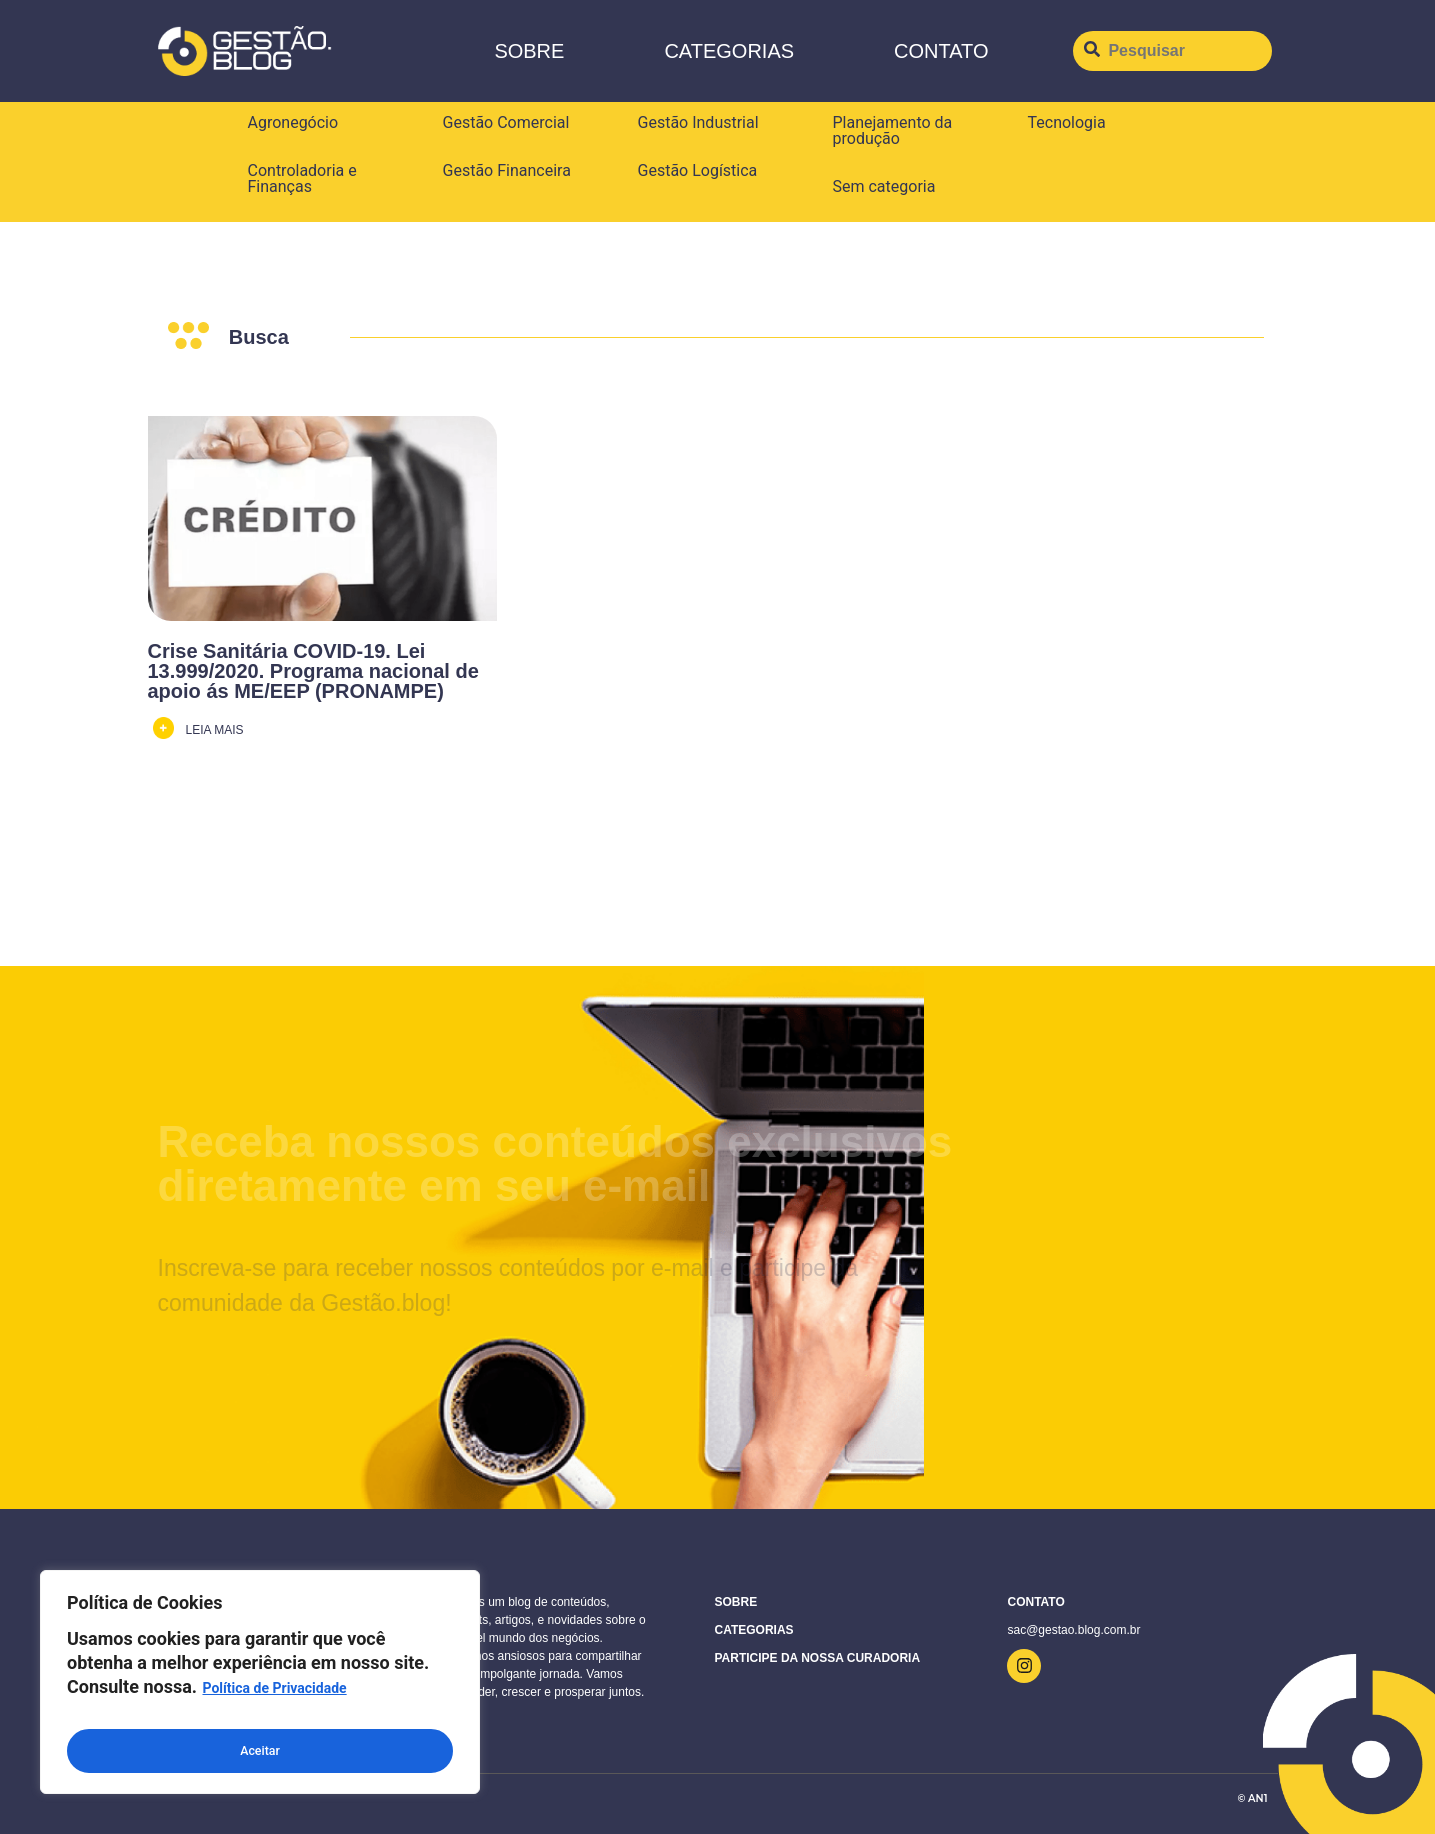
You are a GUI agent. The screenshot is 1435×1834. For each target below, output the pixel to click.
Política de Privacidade (274, 1701)
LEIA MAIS (215, 730)
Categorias (729, 51)
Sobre (529, 51)
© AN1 (1252, 1798)
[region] (260, 1688)
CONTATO (941, 51)
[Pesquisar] (1172, 51)
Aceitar (260, 1751)
